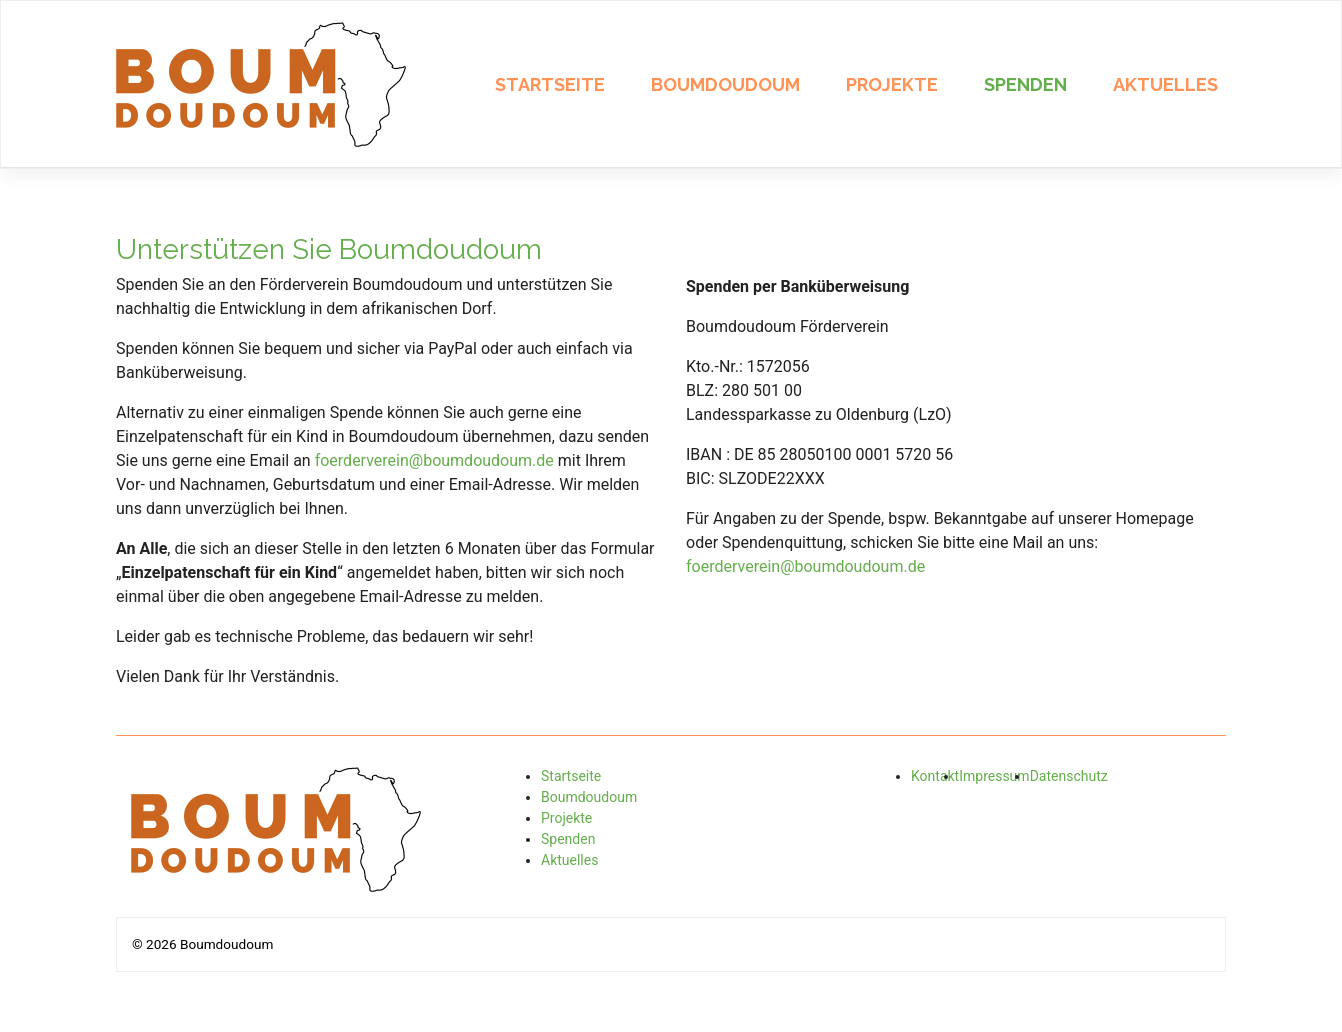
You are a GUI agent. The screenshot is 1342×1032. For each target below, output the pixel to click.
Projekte (892, 84)
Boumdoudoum (725, 84)
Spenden (1025, 84)
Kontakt (935, 776)
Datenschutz (1069, 776)
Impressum (994, 776)
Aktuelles (1165, 84)
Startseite (550, 84)
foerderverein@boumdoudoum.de (434, 460)
